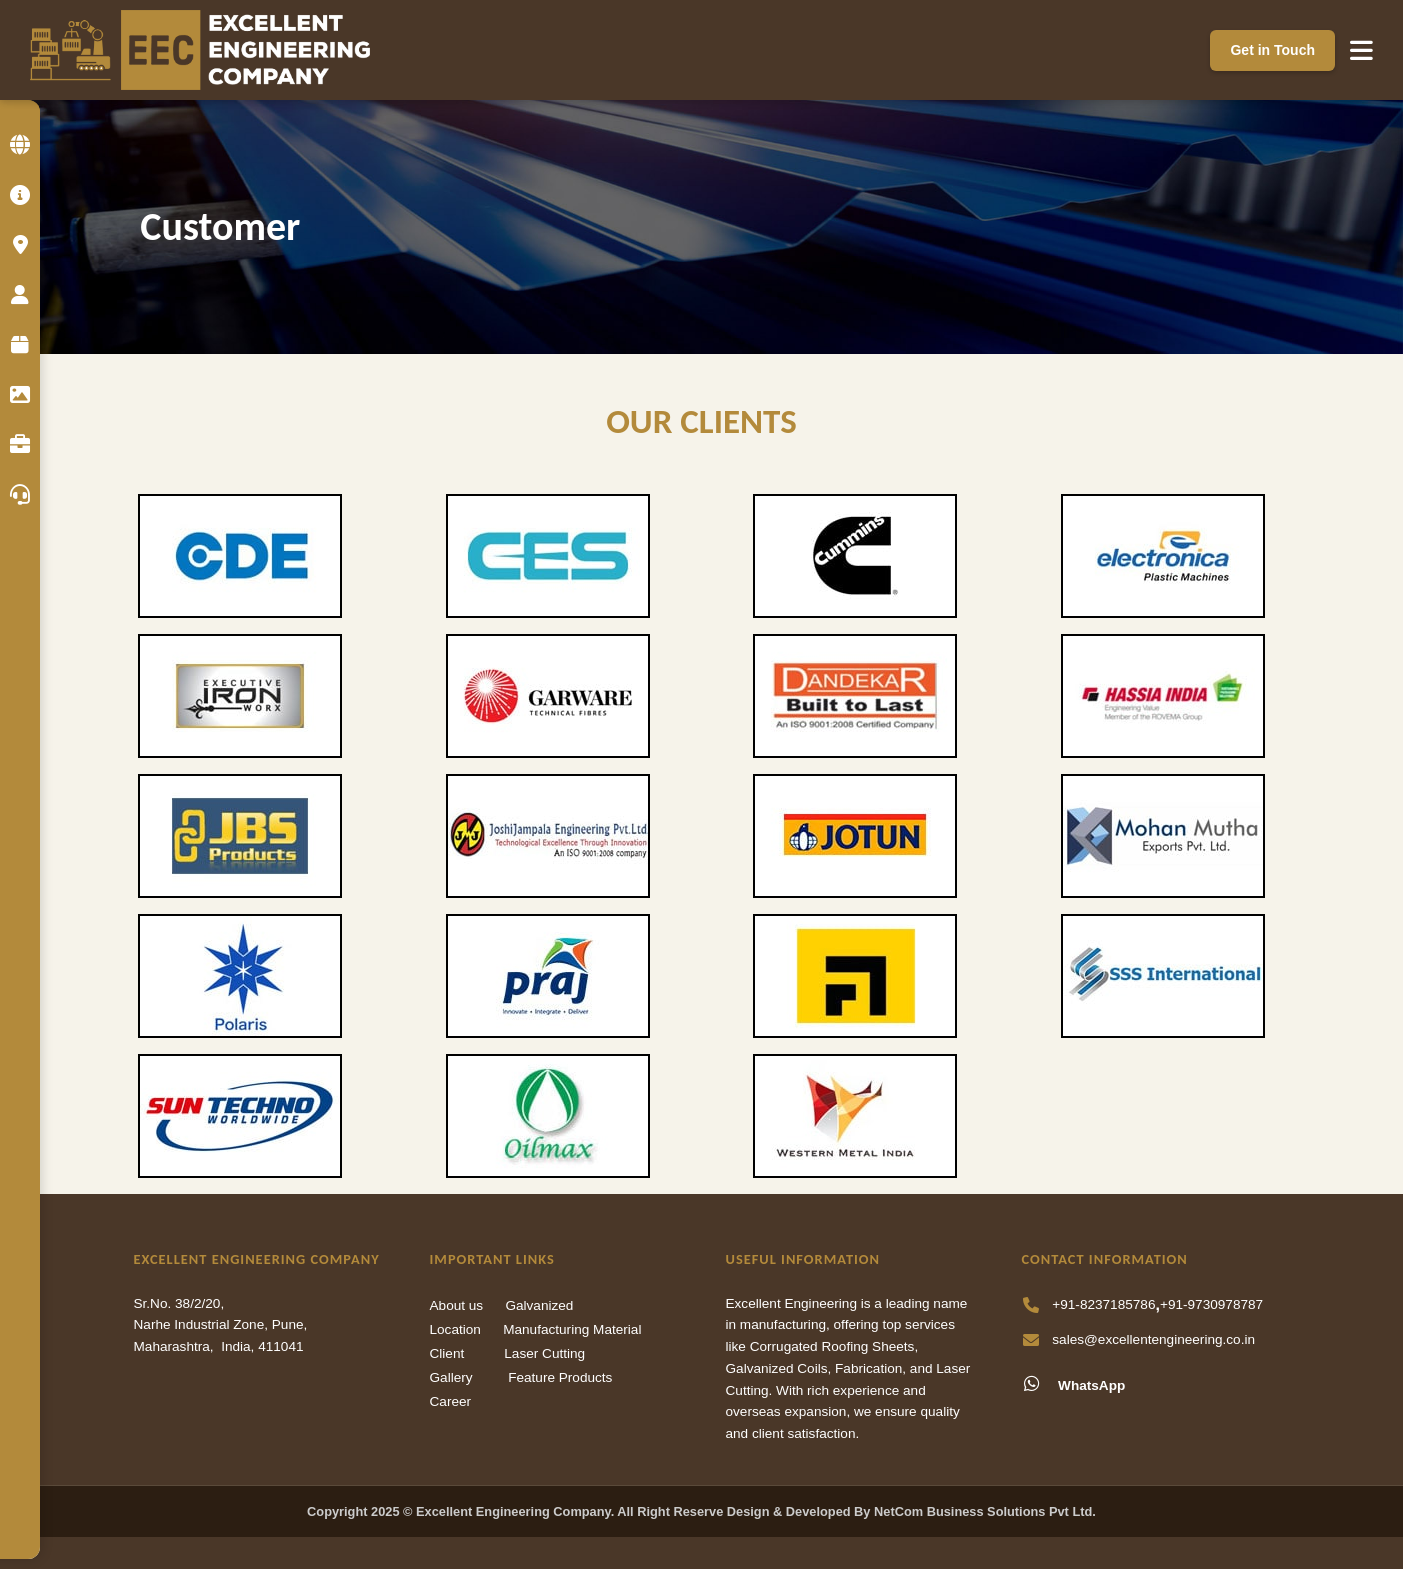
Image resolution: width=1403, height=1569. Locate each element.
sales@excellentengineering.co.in (1153, 1339)
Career (451, 1401)
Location (455, 1329)
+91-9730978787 (1211, 1304)
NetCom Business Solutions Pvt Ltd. (985, 1511)
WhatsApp (1074, 1384)
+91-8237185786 (1103, 1304)
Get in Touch (1272, 50)
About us (457, 1305)
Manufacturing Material (572, 1329)
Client (447, 1353)
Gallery (451, 1377)
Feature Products (560, 1377)
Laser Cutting (544, 1353)
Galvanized (539, 1305)
